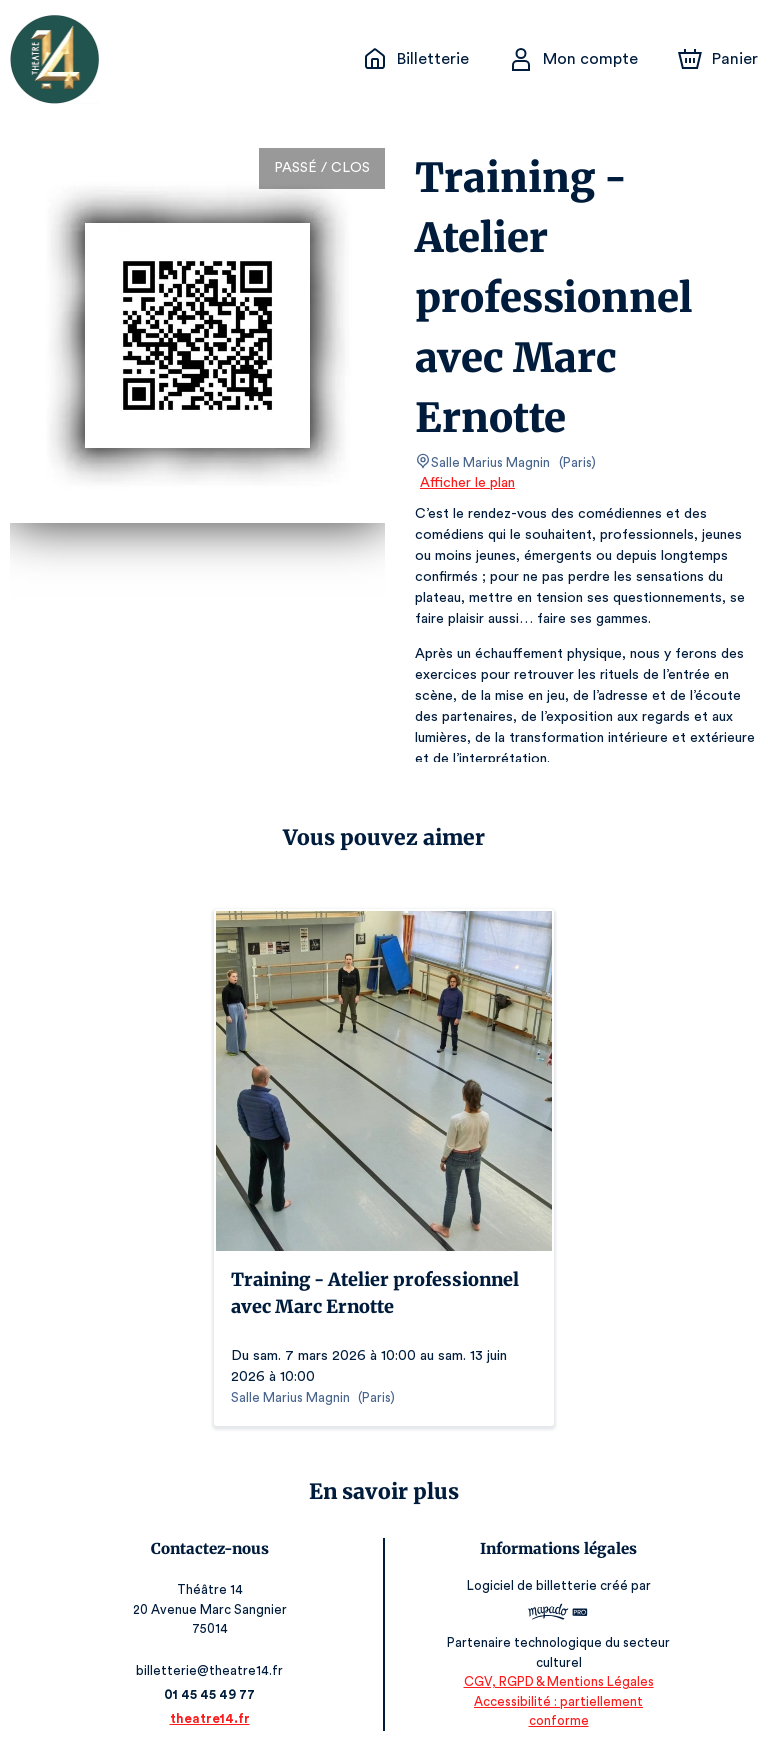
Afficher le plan (466, 483)
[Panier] (718, 59)
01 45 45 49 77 (210, 1694)
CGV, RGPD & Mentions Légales (558, 1701)
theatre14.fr (210, 1718)
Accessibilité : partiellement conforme (557, 1720)
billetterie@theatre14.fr (211, 1670)
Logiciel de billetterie (532, 1592)
